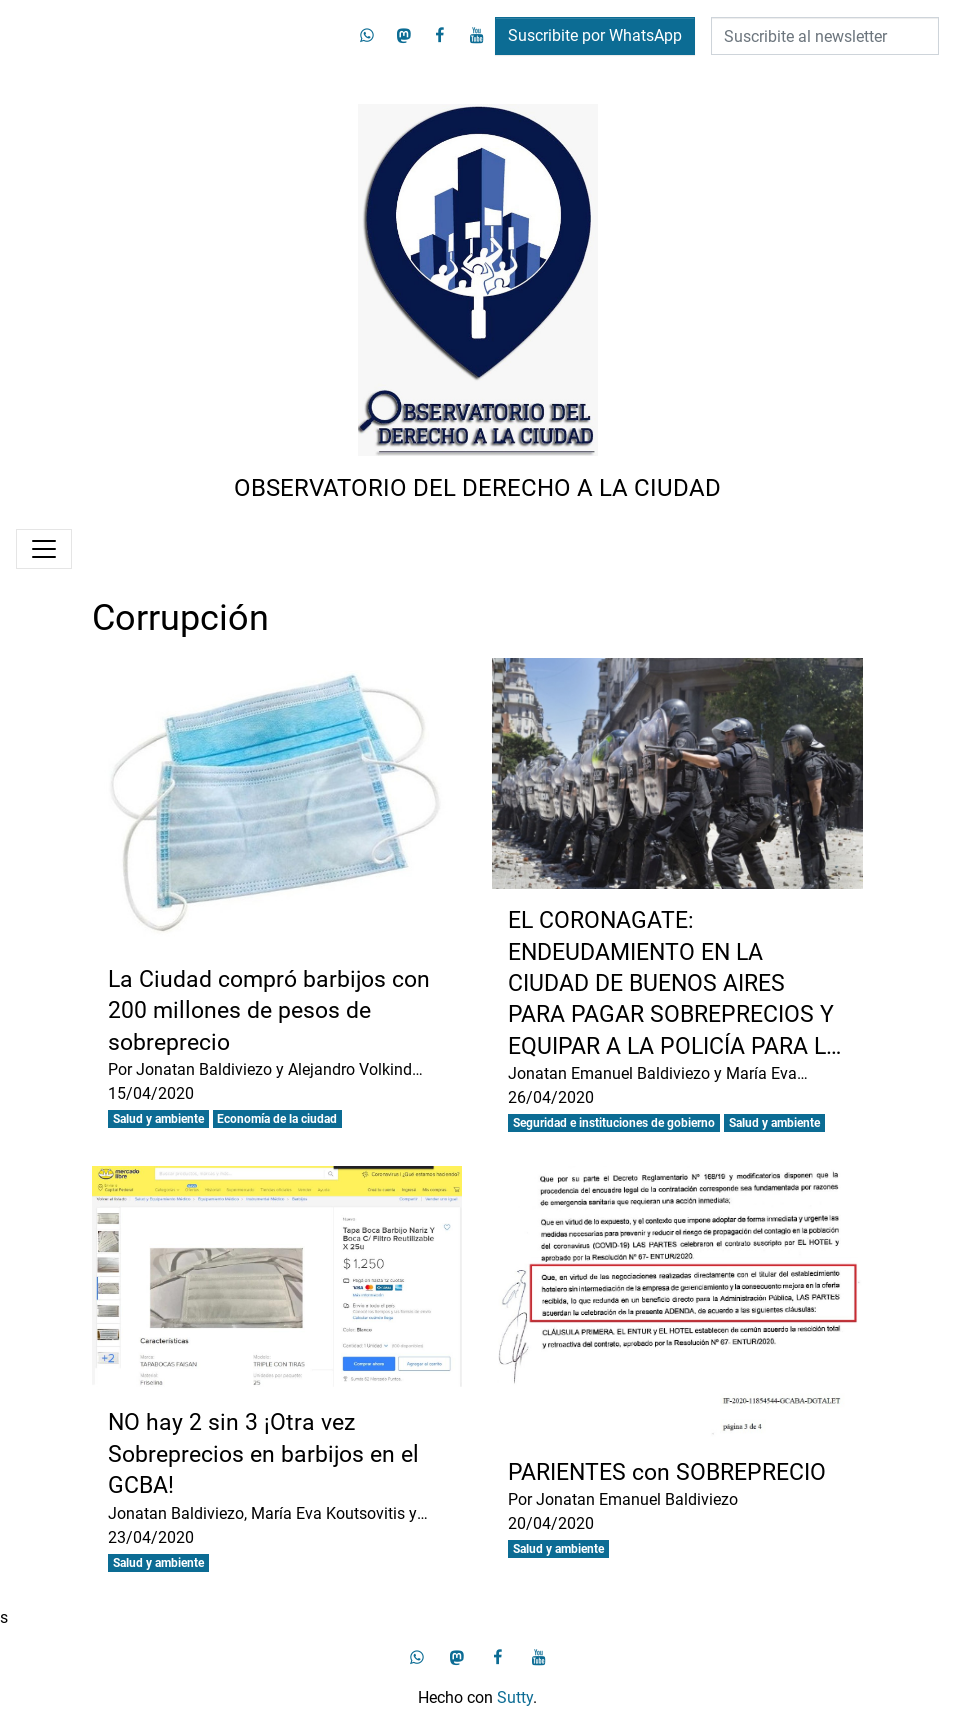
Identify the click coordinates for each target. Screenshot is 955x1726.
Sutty (515, 1697)
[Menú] (44, 549)
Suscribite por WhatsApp (595, 35)
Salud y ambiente (158, 1119)
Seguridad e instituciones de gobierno (614, 1123)
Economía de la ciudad (277, 1119)
